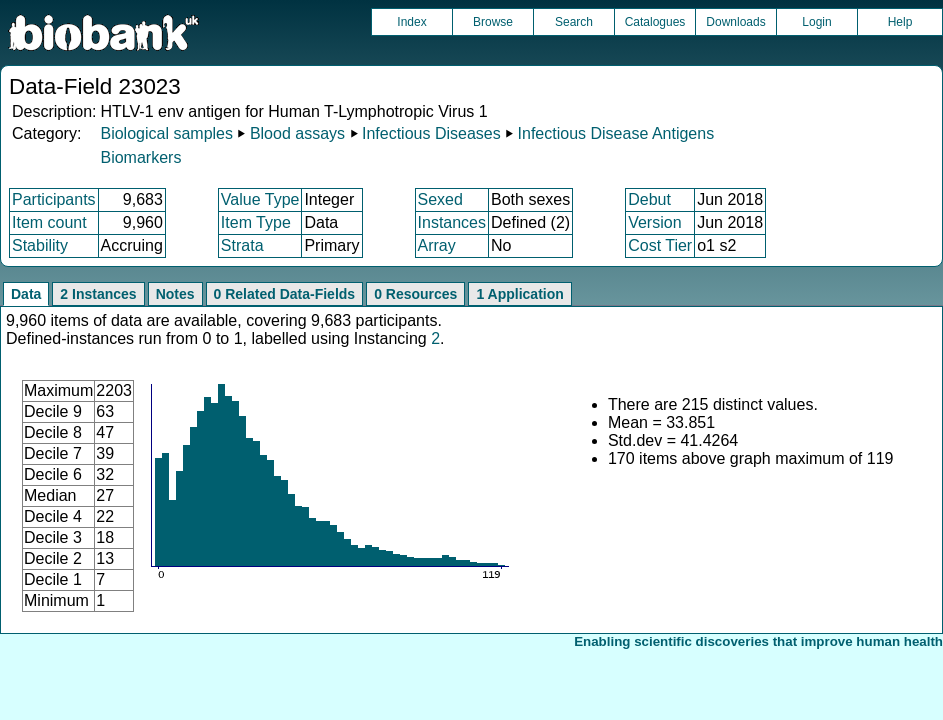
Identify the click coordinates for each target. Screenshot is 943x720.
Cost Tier (660, 245)
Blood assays (297, 133)
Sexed (440, 199)
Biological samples (166, 133)
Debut (649, 199)
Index (411, 22)
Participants (54, 199)
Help (900, 22)
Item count (49, 222)
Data (26, 294)
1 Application (519, 294)
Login (816, 22)
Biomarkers (140, 157)
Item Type (256, 222)
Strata (242, 245)
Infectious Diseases (431, 133)
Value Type (260, 199)
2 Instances (98, 294)
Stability (40, 245)
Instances (452, 222)
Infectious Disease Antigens (616, 133)
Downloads (735, 22)
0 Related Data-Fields (285, 294)
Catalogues (655, 22)
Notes (175, 294)
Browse (493, 22)
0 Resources (415, 294)
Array (437, 245)
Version (654, 222)
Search (574, 22)
